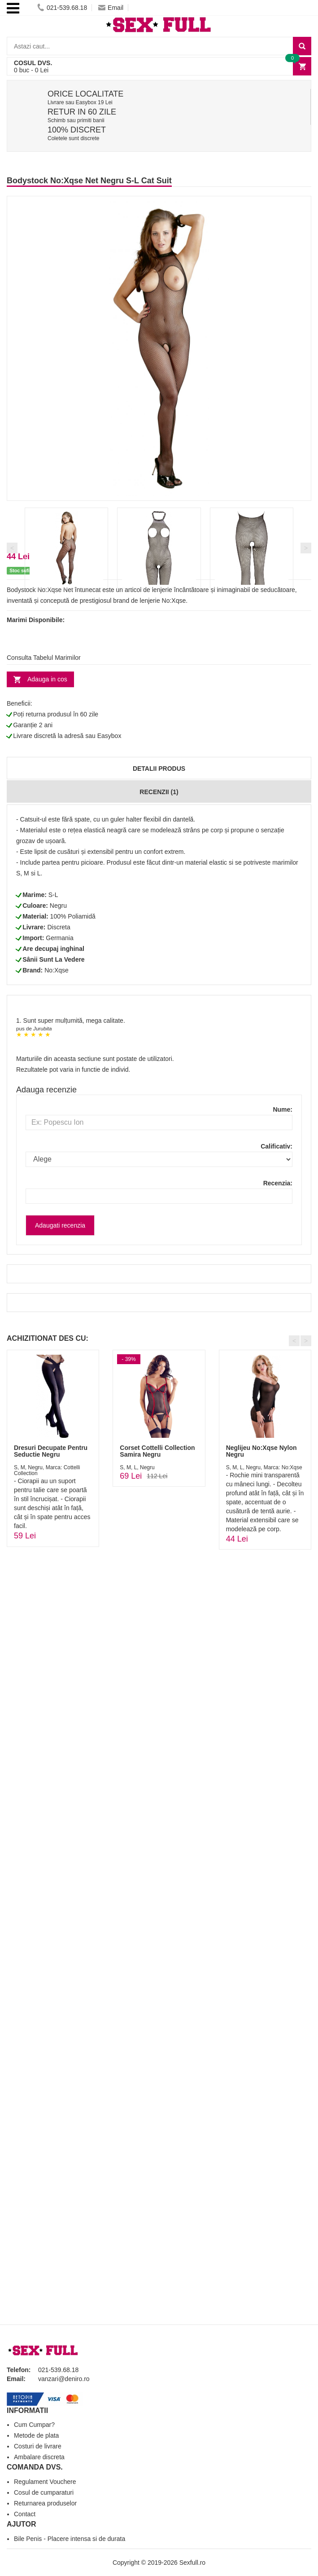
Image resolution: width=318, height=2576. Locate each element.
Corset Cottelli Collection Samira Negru (157, 1451)
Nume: (282, 1109)
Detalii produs (159, 768)
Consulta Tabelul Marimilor (44, 657)
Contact (24, 2514)
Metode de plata (36, 2435)
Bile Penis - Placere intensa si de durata (69, 2538)
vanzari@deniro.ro (64, 2378)
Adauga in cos (47, 679)
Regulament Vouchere (45, 2481)
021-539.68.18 (62, 7)
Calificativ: (276, 1146)
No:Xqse (56, 970)
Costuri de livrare (37, 2446)
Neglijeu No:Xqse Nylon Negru (261, 1451)
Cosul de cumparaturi (44, 2492)
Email (110, 7)
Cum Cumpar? (34, 2424)
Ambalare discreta (39, 2457)
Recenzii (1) (158, 791)
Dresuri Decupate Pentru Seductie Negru (50, 1451)
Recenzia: (277, 1183)
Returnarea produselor (45, 2503)
